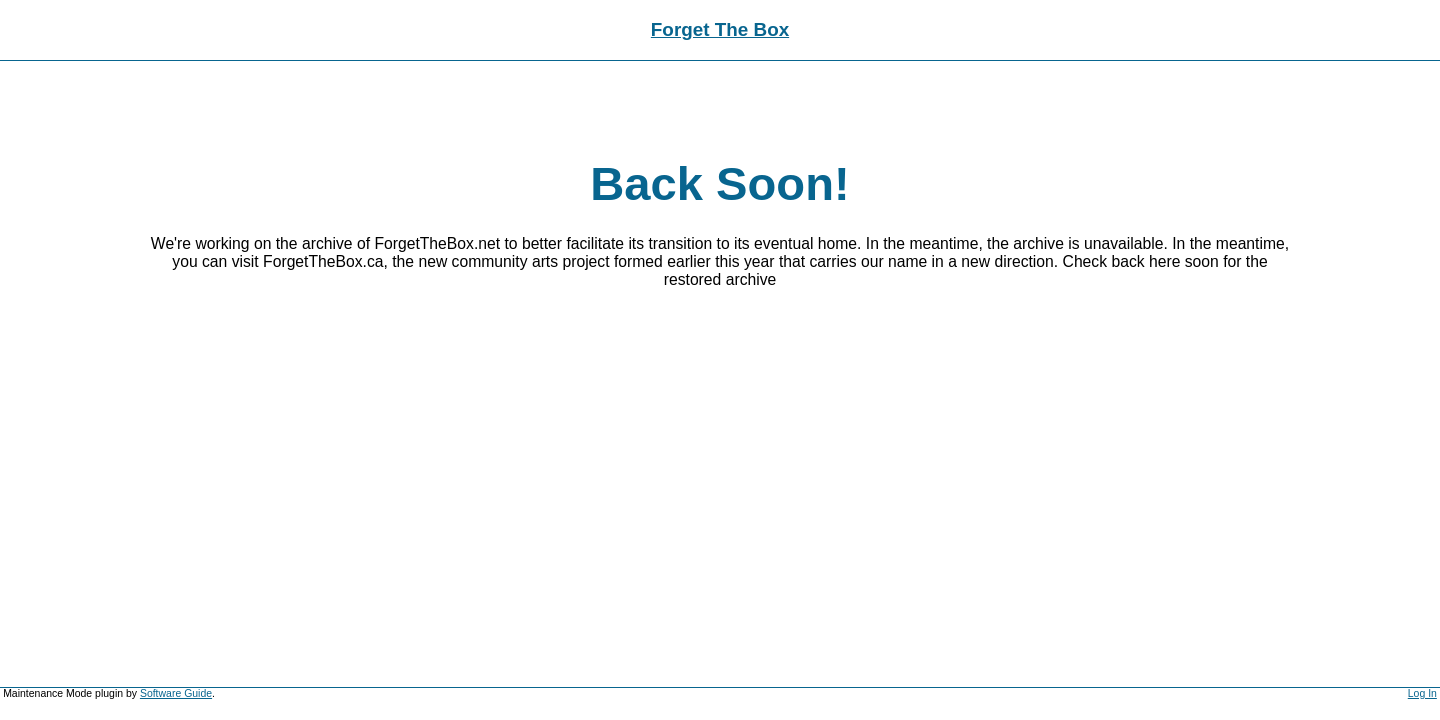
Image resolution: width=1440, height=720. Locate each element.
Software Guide (176, 693)
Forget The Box (720, 29)
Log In (1422, 693)
